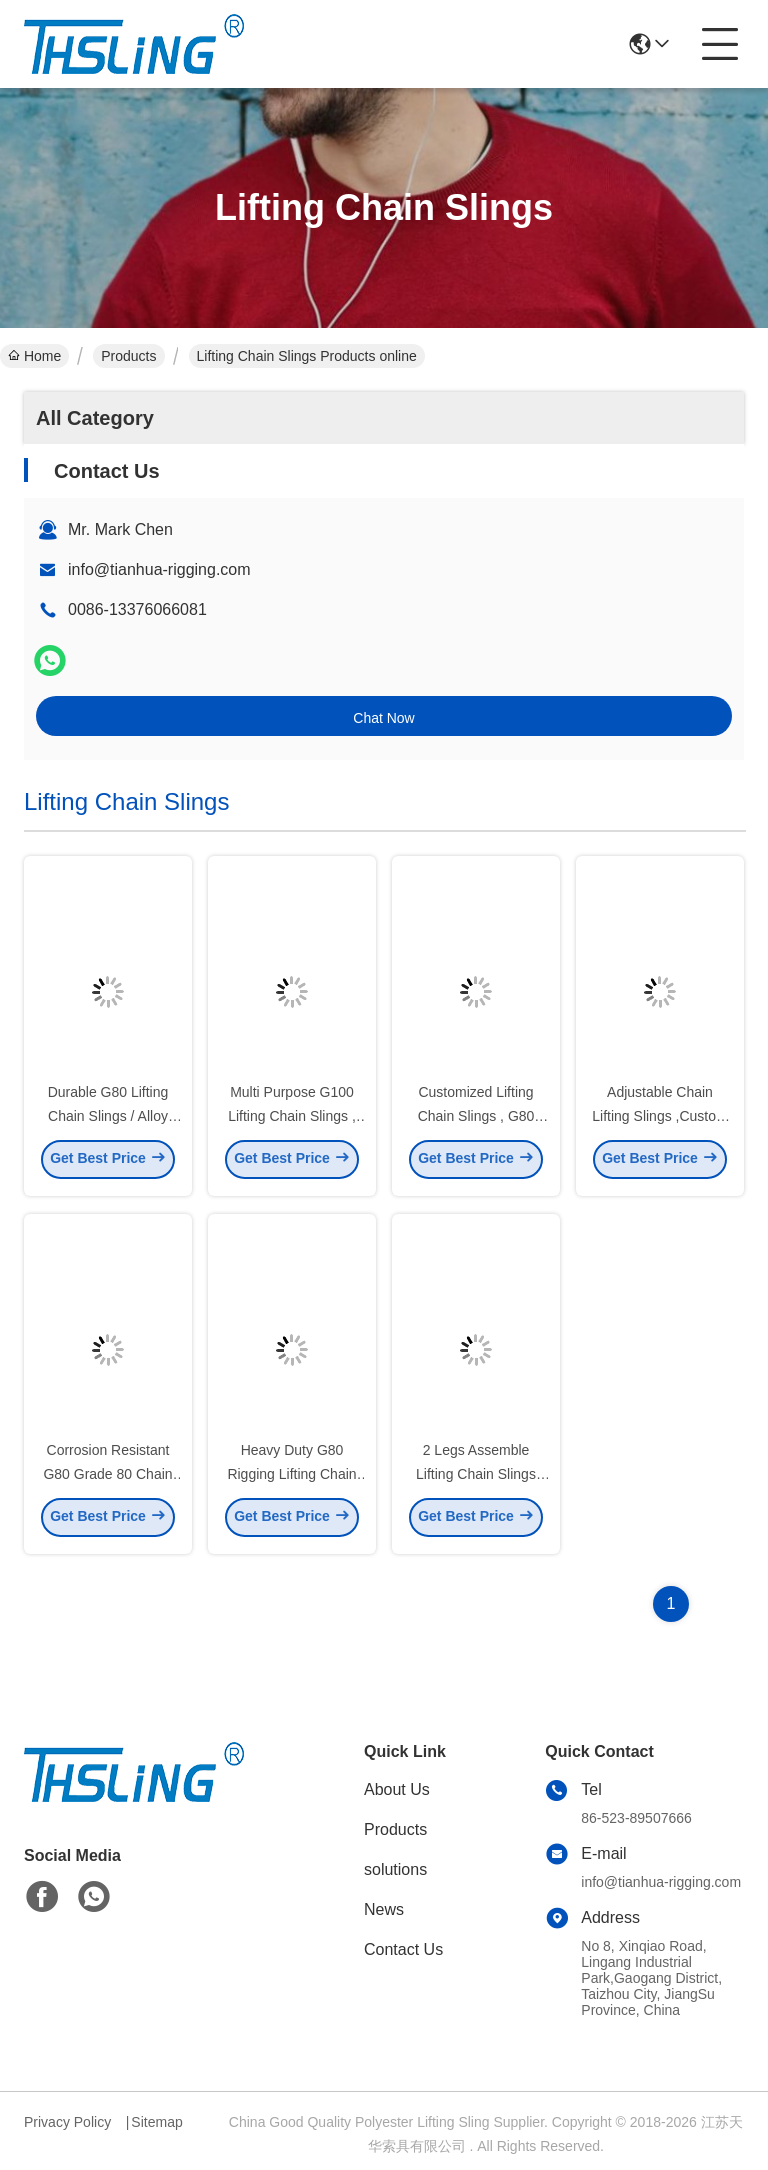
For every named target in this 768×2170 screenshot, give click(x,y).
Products (128, 356)
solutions (395, 1869)
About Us (397, 1789)
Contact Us (403, 1949)
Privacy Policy (67, 2122)
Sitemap (156, 2122)
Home (34, 356)
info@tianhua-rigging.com (159, 569)
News (384, 1909)
